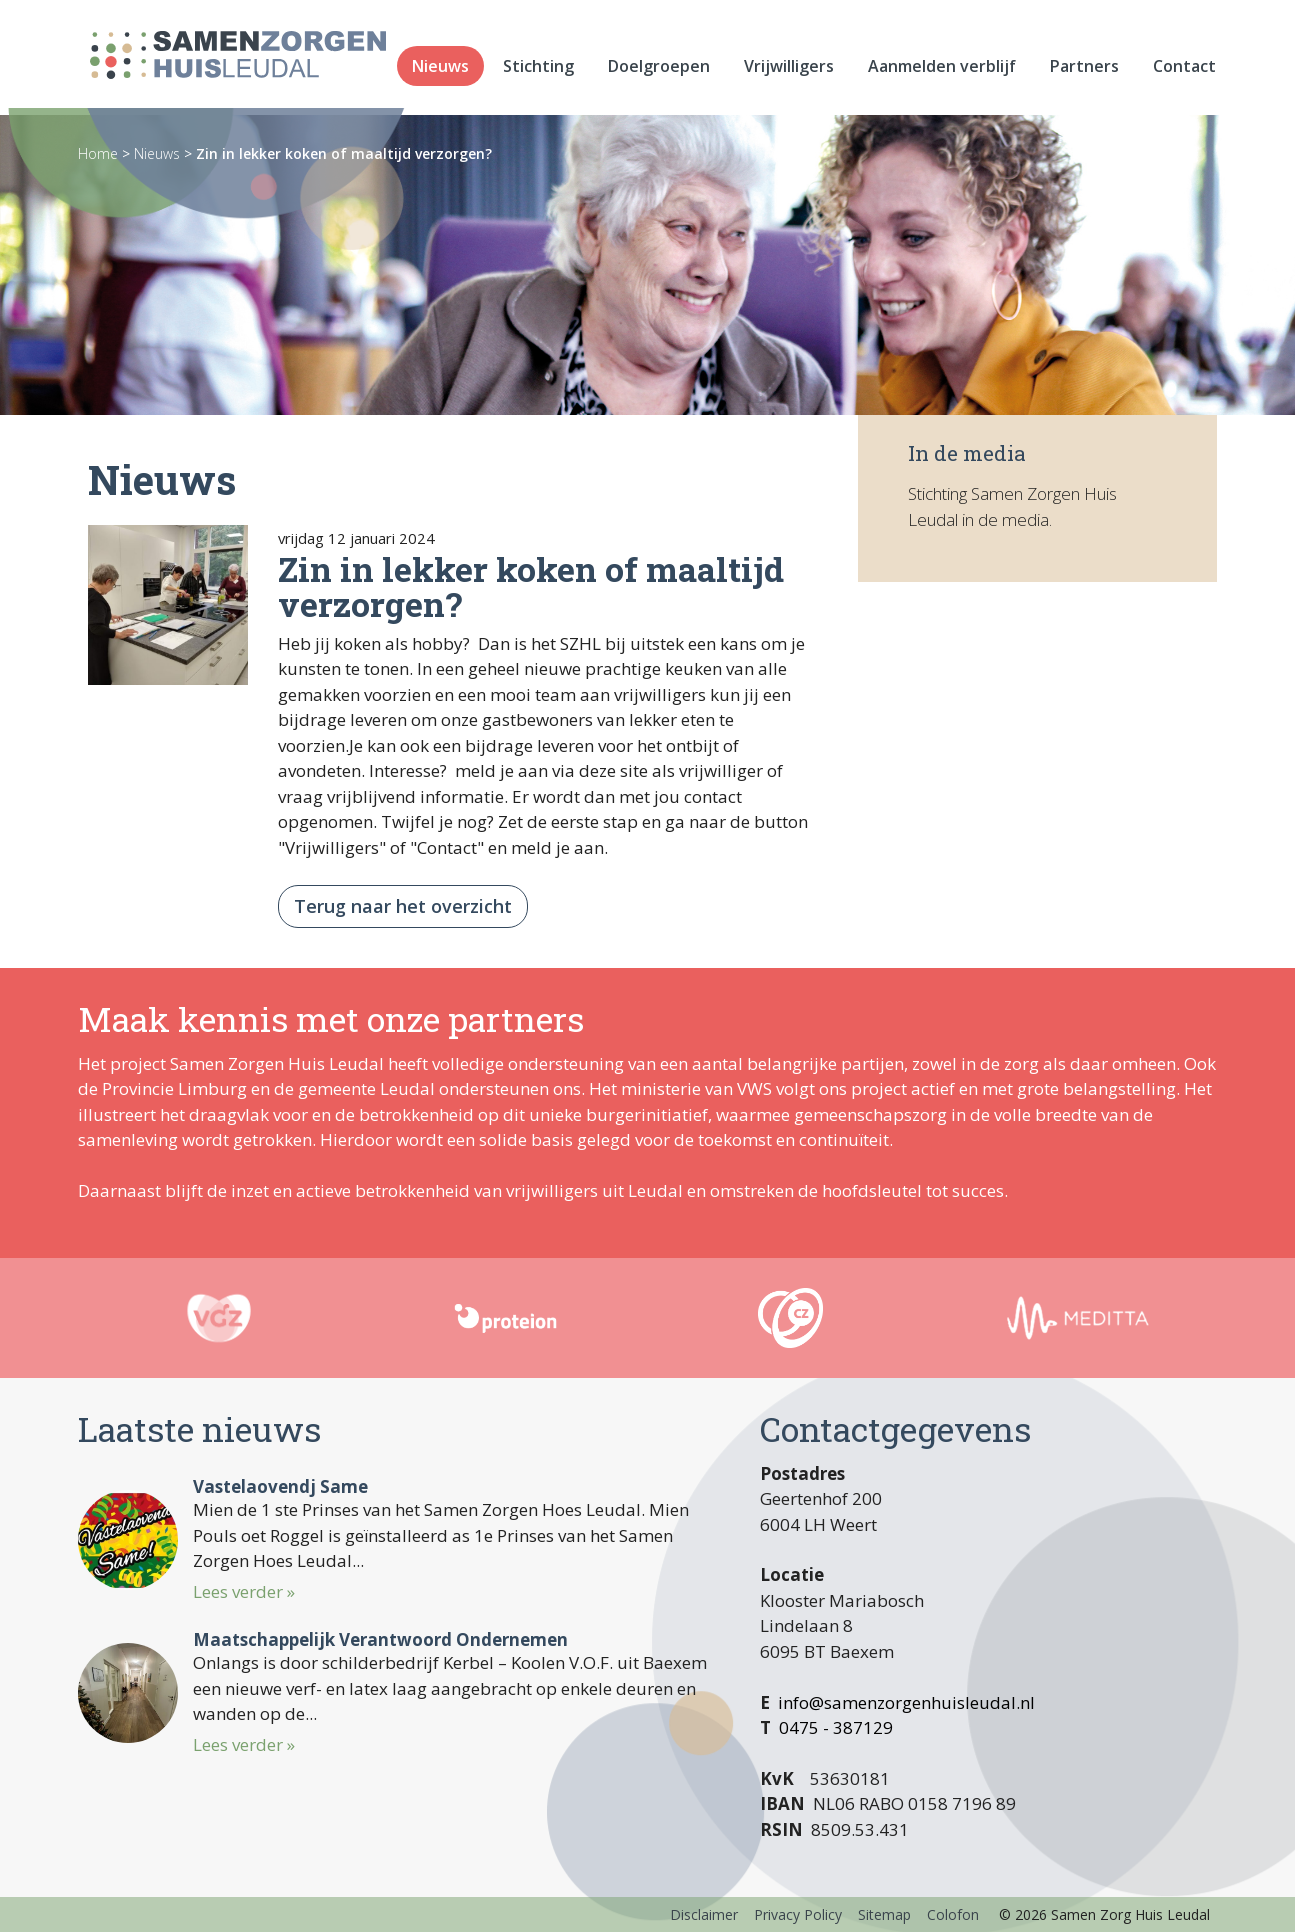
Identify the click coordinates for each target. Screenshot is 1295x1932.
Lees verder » (244, 1591)
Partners (1084, 70)
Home (98, 153)
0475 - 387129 (836, 1727)
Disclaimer (704, 1914)
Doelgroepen (659, 70)
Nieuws (440, 70)
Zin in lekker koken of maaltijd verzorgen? (344, 153)
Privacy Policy (798, 1914)
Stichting (538, 70)
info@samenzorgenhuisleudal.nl (906, 1702)
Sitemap (884, 1914)
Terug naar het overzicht (403, 906)
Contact (1184, 70)
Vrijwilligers (789, 70)
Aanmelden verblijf (942, 70)
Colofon (953, 1914)
